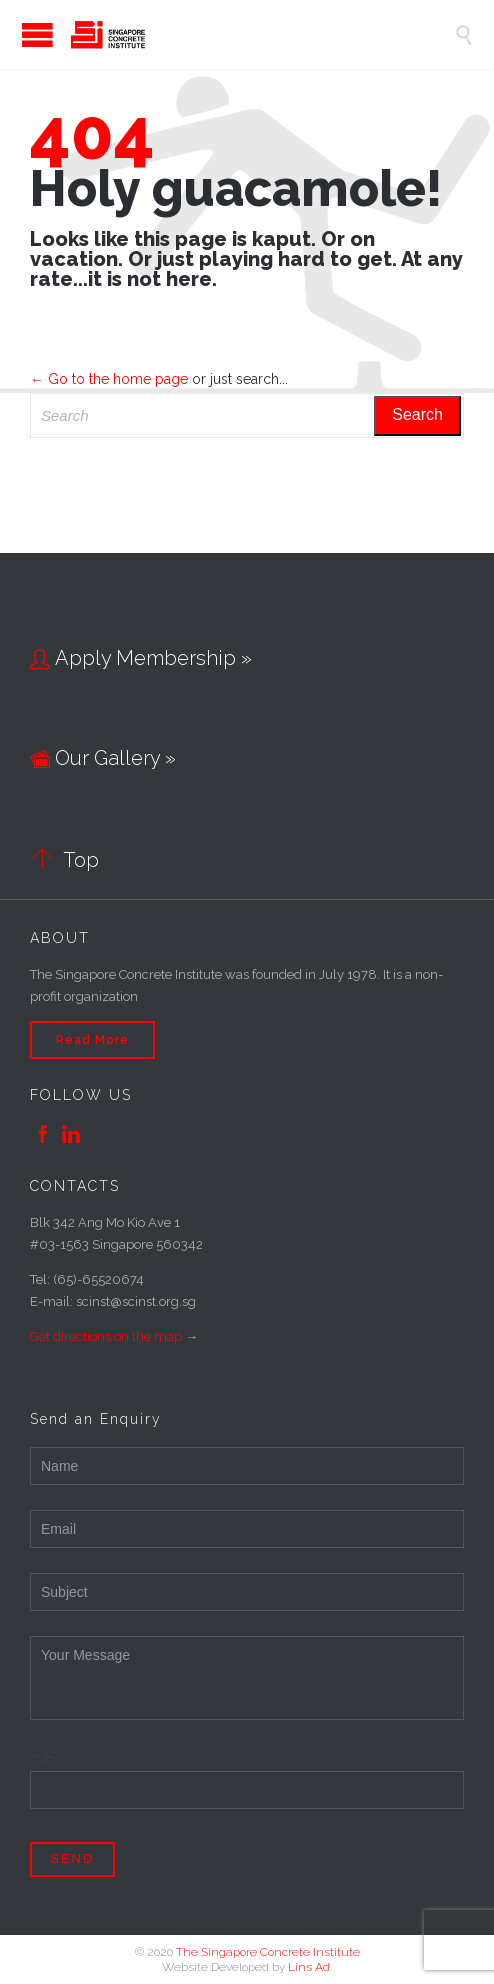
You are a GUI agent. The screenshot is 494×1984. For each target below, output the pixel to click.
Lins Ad (309, 1967)
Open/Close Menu (20, 34)
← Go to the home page (109, 379)
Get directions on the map (106, 1336)
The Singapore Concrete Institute (268, 1952)
